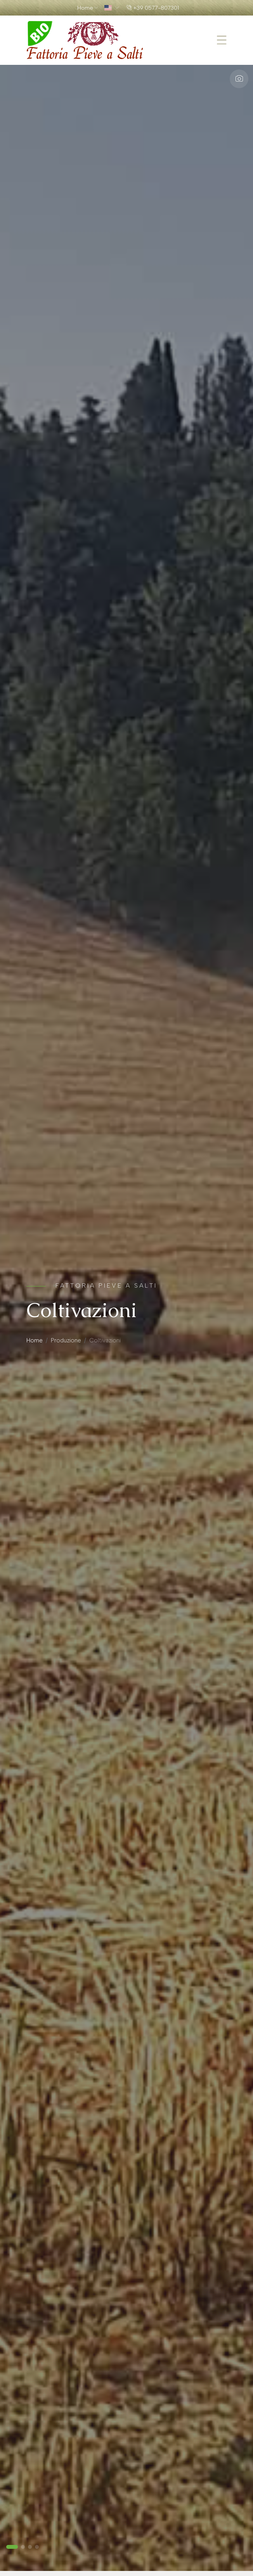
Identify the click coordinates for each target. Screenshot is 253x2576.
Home (34, 1340)
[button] (12, 2547)
